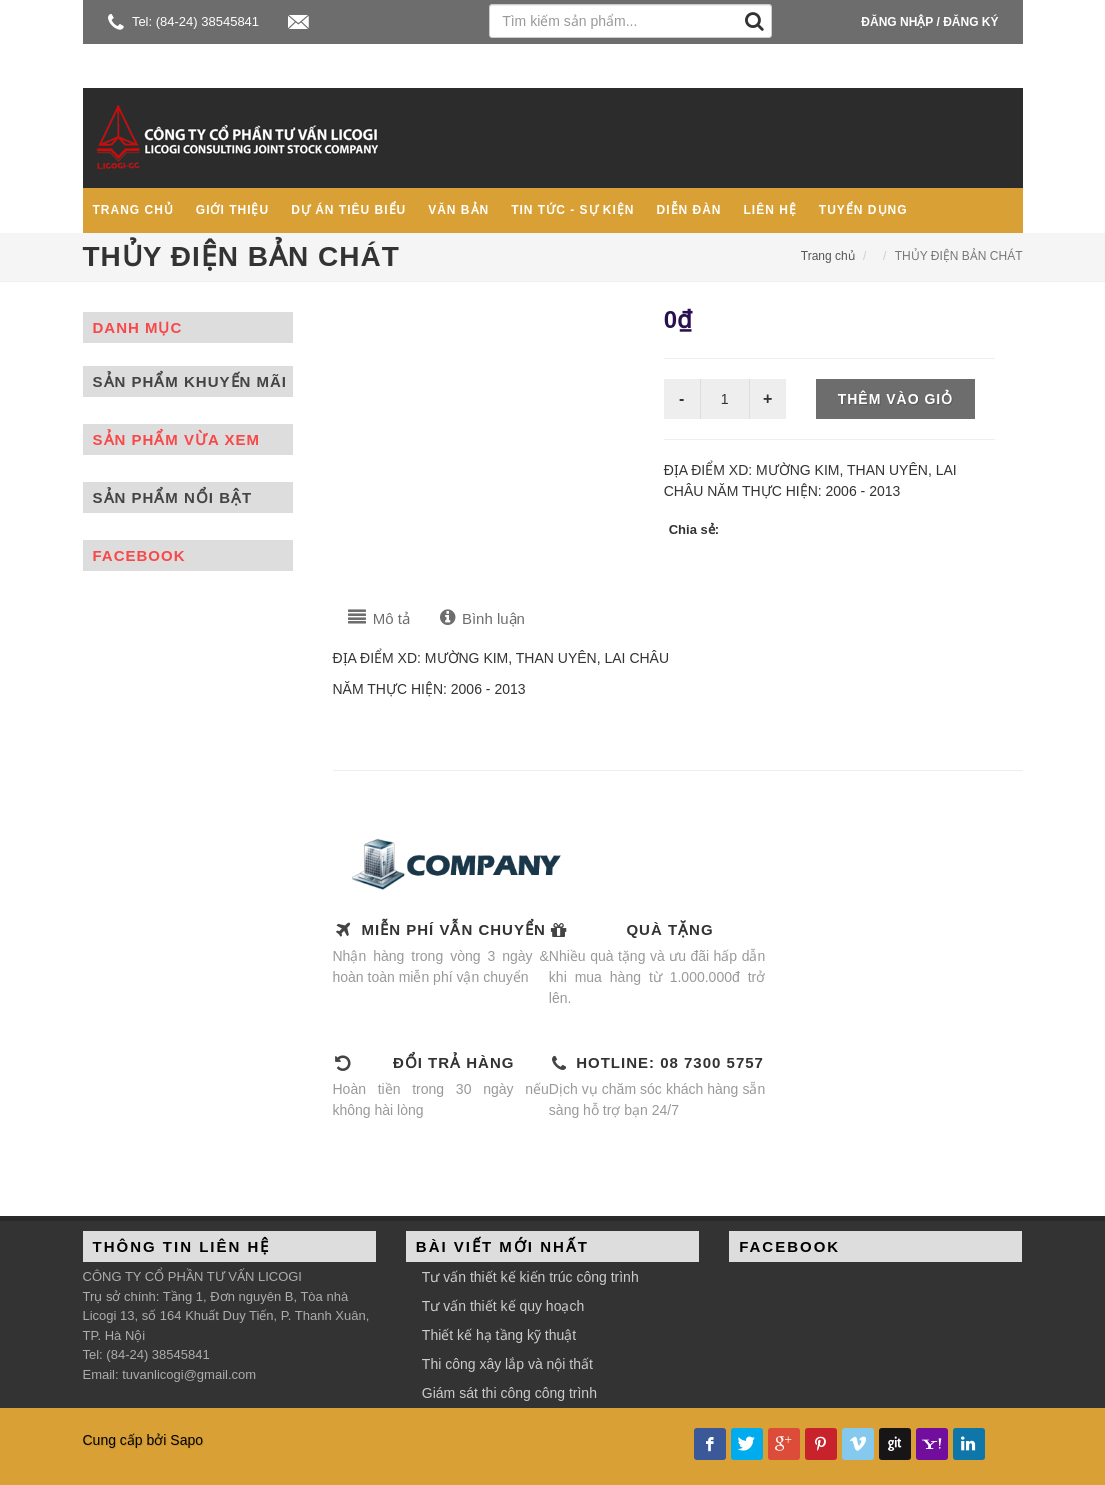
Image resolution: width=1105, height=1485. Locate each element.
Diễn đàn (689, 210)
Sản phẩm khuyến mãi (190, 381)
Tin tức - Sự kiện (572, 210)
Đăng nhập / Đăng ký (929, 22)
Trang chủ (133, 210)
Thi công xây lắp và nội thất (507, 1364)
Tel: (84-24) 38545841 (184, 21)
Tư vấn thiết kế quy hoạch (503, 1306)
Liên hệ (770, 210)
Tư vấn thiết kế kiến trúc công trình (530, 1277)
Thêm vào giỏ (896, 399)
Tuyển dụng (863, 210)
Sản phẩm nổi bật (173, 497)
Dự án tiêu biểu (348, 210)
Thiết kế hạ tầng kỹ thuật (499, 1335)
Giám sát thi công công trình (509, 1393)
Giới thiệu (232, 210)
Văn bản (458, 210)
